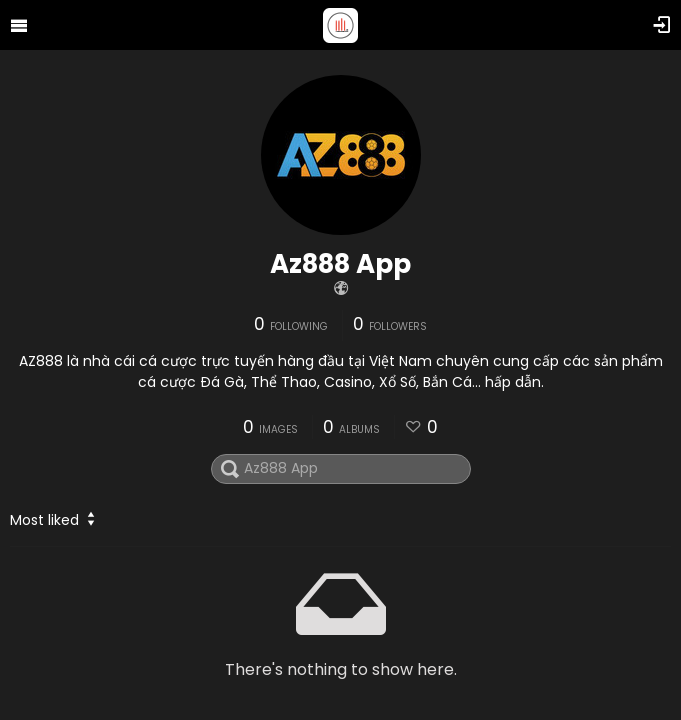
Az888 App (340, 264)
